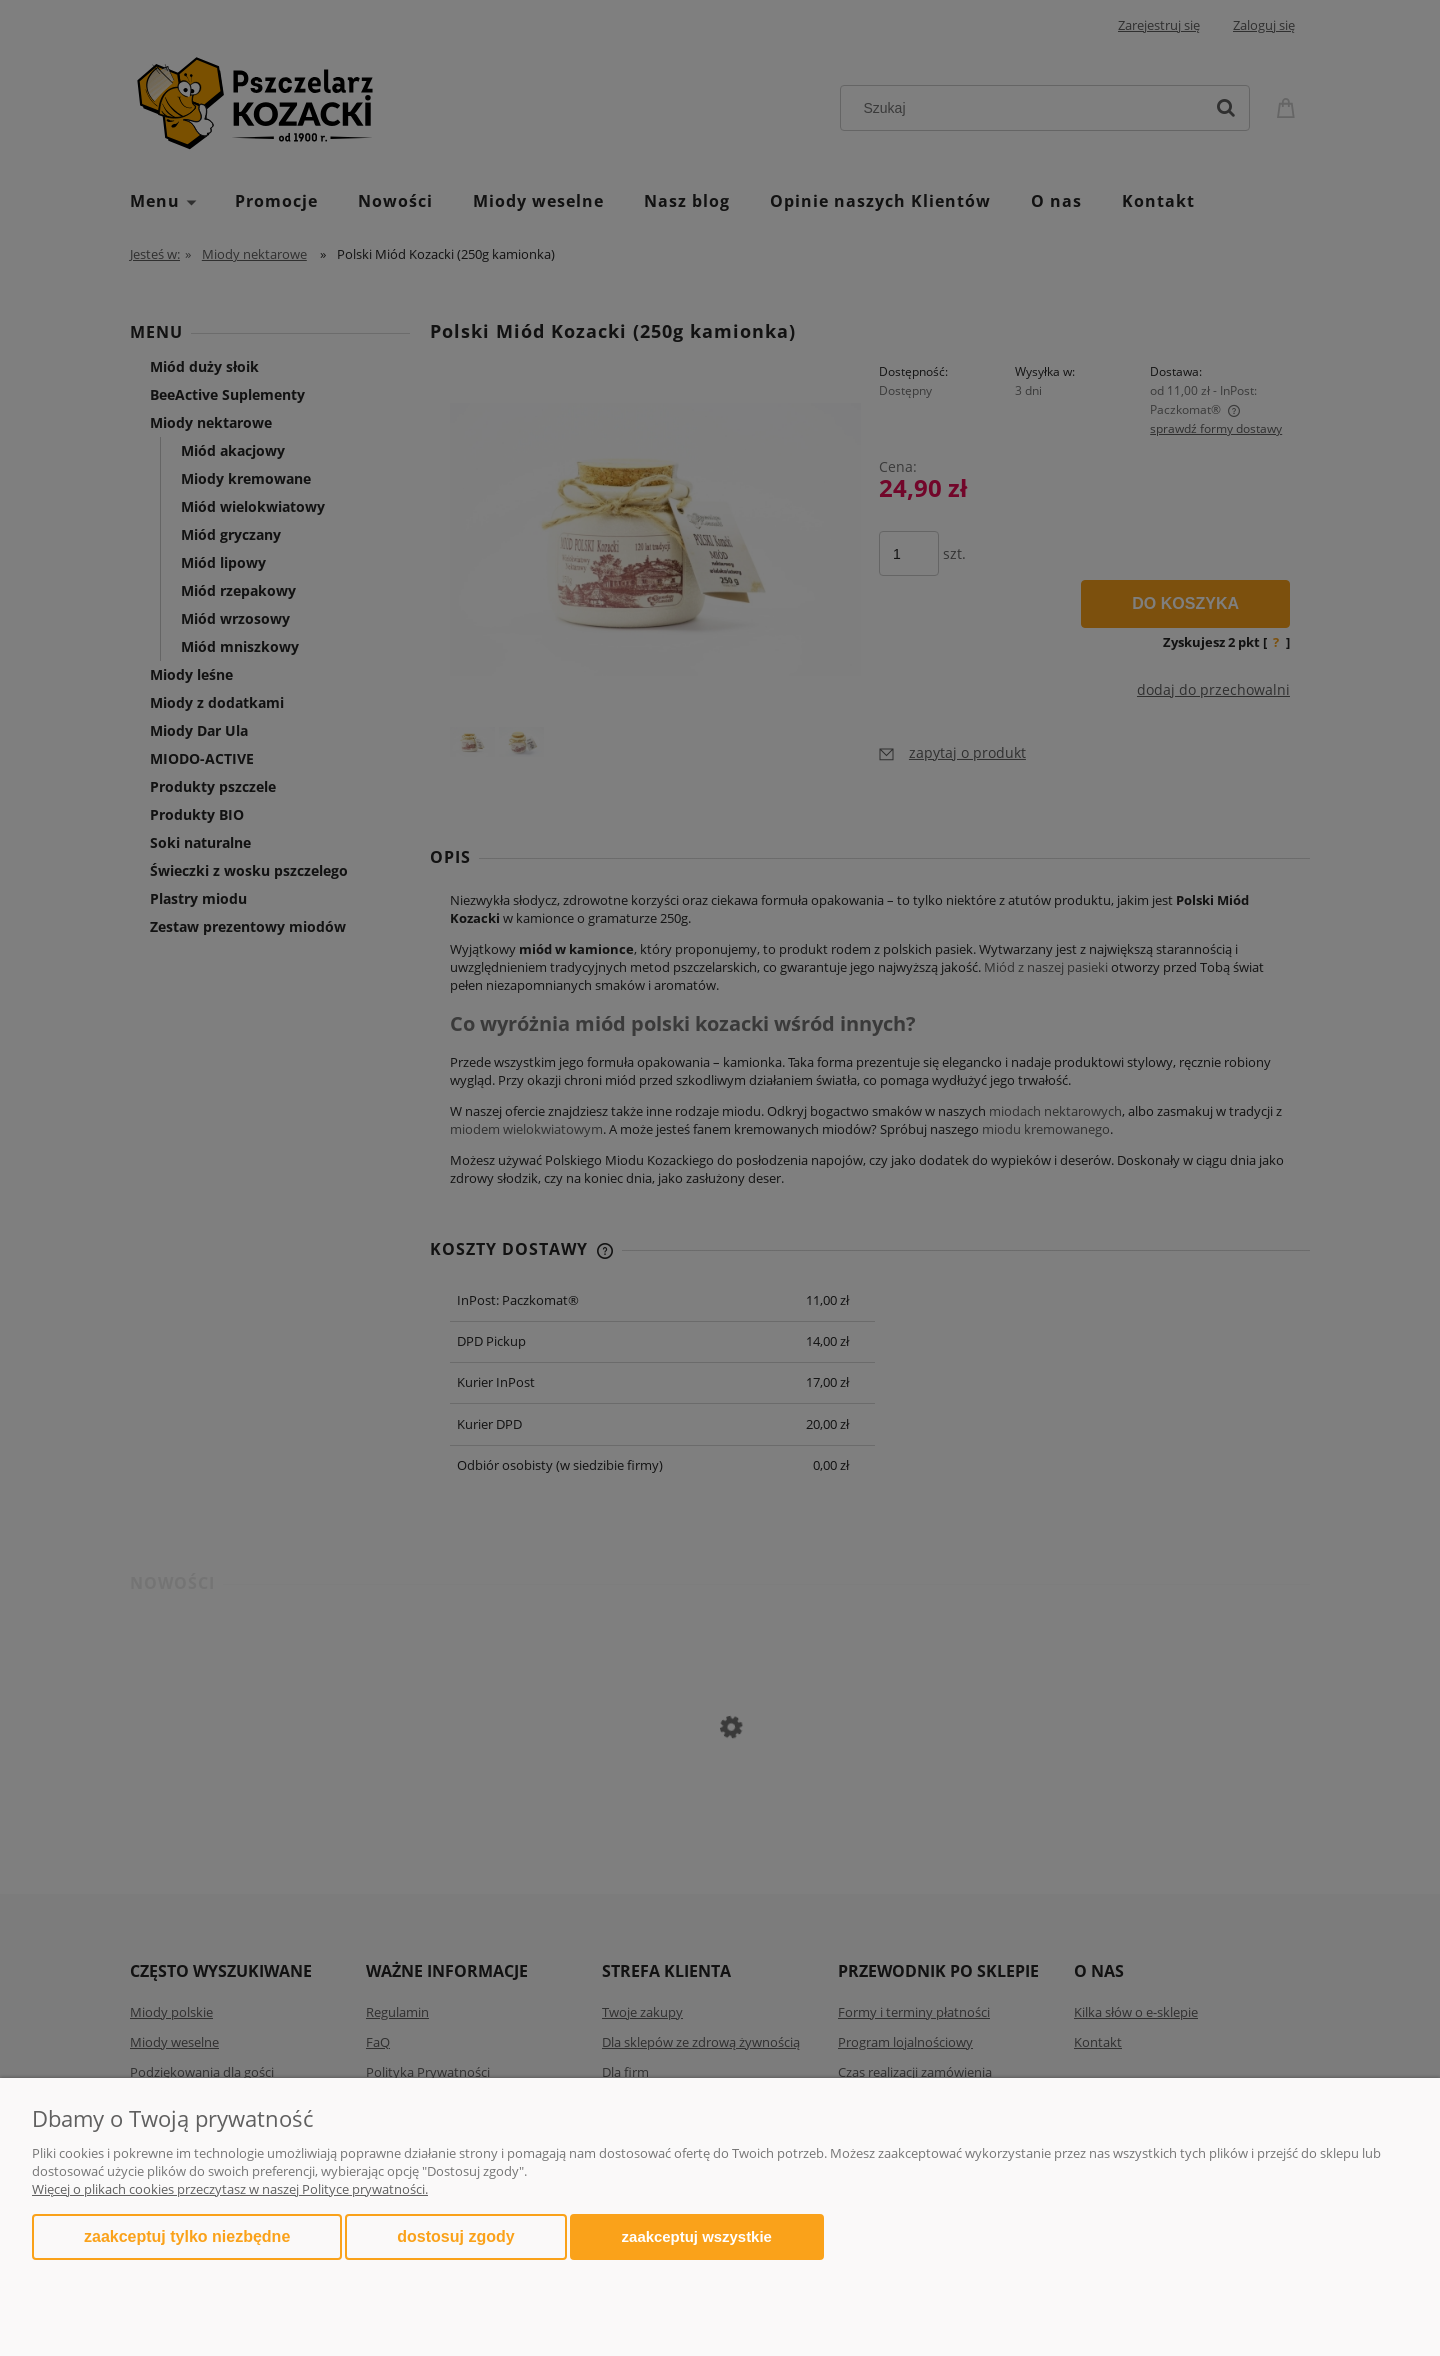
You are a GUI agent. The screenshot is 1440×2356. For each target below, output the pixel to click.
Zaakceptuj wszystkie (697, 2236)
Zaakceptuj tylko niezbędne (187, 2236)
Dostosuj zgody (455, 2236)
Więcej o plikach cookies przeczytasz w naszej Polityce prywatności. (230, 2189)
